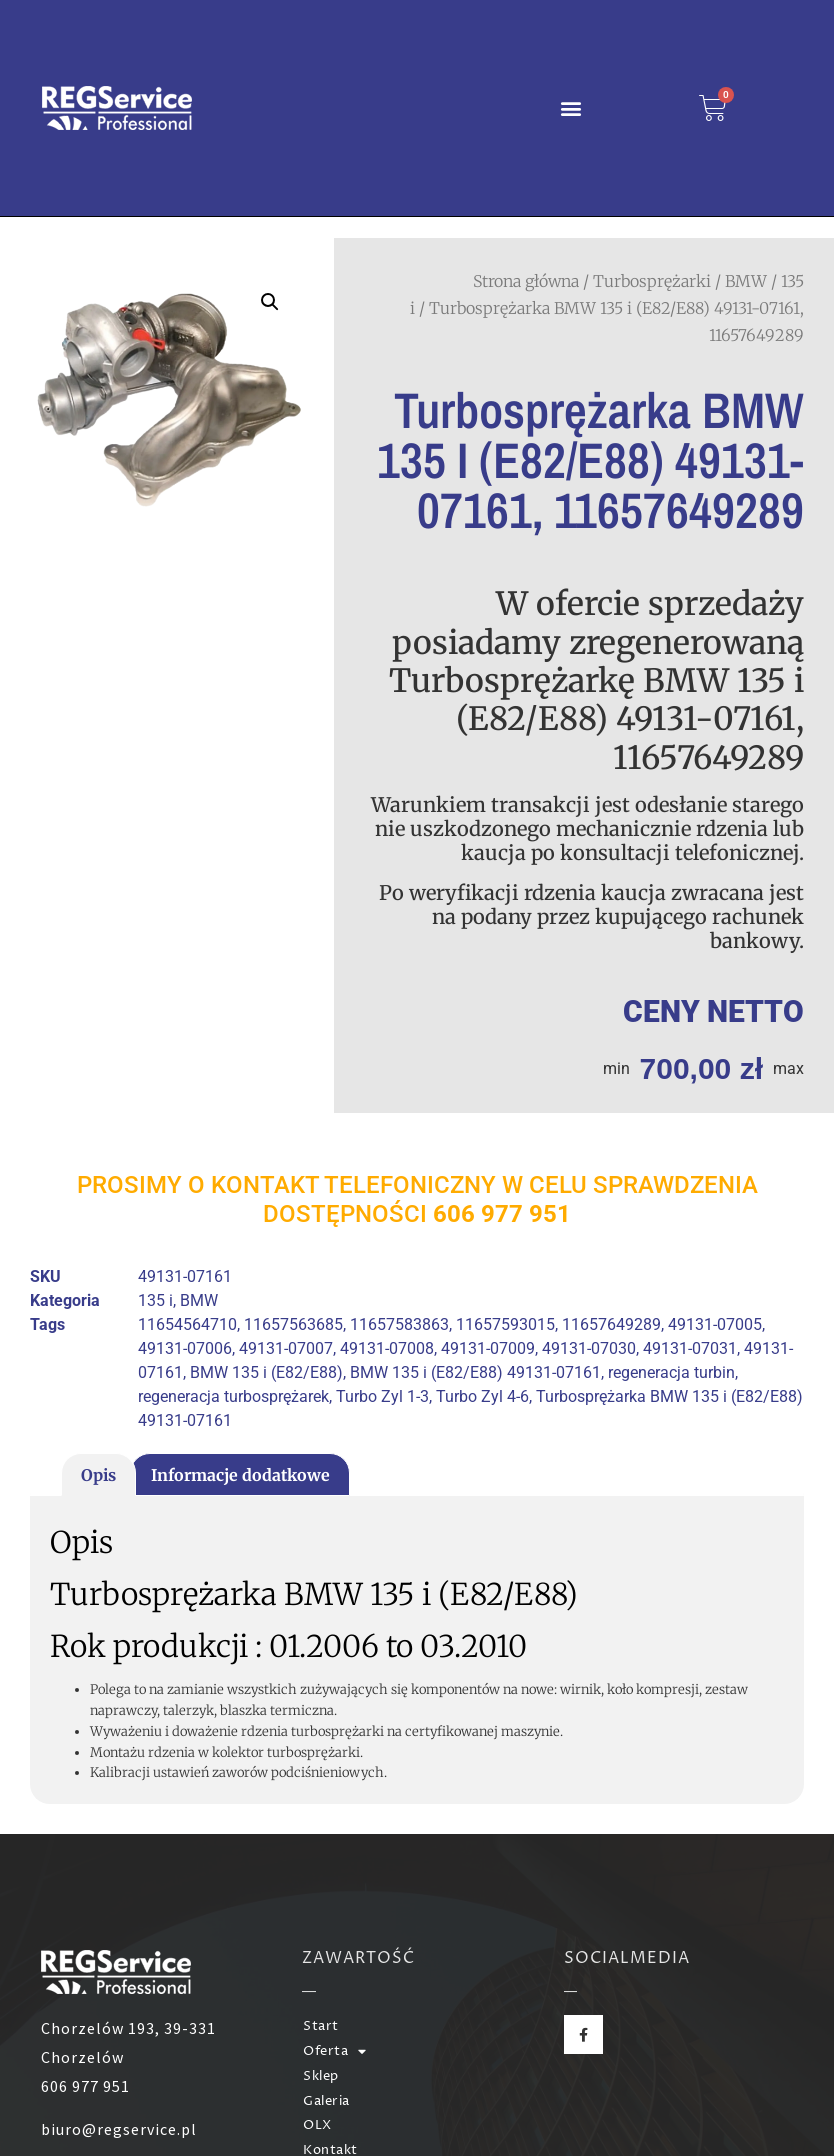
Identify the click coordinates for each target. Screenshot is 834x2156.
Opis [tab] (98, 1475)
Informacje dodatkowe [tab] (240, 1475)
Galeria (326, 2101)
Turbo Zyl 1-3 (382, 1396)
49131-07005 (715, 1324)
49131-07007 (286, 1348)
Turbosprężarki (652, 281)
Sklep (321, 2076)
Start (321, 2026)
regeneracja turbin (671, 1372)
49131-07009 (488, 1348)
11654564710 (187, 1324)
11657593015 (505, 1324)
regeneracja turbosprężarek (233, 1396)
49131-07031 (690, 1348)
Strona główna (526, 281)
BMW (746, 281)
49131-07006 (185, 1348)
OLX (317, 2125)
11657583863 (399, 1324)
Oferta (335, 2052)
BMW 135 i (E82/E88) (266, 1372)
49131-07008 (387, 1348)
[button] (570, 107)
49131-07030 (589, 1348)
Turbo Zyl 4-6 (482, 1396)
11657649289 (611, 1324)
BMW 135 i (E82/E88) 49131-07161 (475, 1372)
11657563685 (293, 1324)
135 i (155, 1300)
